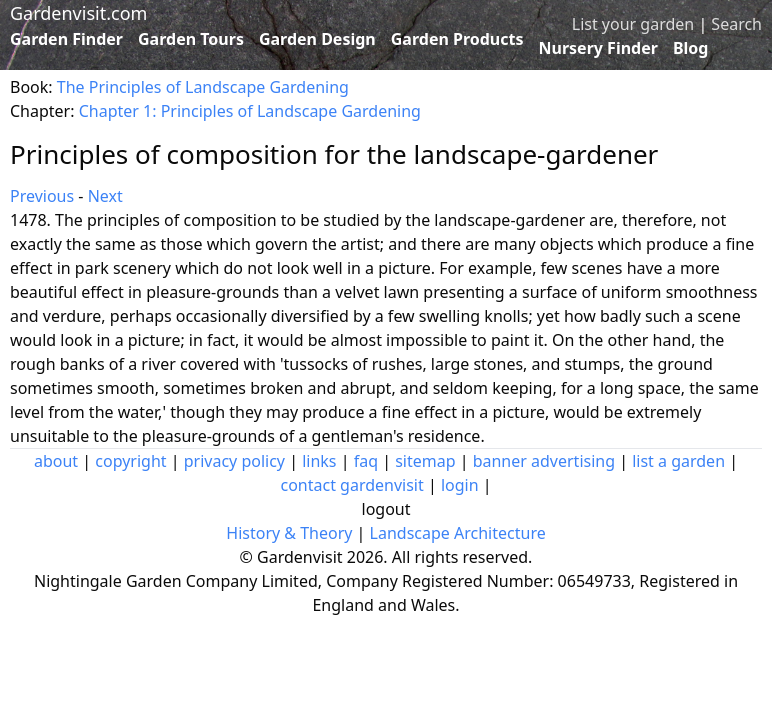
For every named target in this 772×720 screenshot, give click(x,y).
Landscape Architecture (458, 533)
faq (366, 461)
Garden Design (317, 39)
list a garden (678, 461)
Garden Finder (66, 39)
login (460, 485)
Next (105, 196)
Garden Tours (191, 39)
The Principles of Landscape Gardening (203, 87)
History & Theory (289, 533)
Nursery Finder (598, 48)
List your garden (633, 24)
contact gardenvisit (351, 485)
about (56, 461)
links (319, 461)
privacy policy (234, 461)
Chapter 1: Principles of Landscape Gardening (250, 111)
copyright (130, 461)
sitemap (425, 461)
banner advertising (544, 461)
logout (386, 509)
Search (736, 24)
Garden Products (457, 39)
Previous (42, 196)
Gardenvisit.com (78, 13)
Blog (691, 48)
